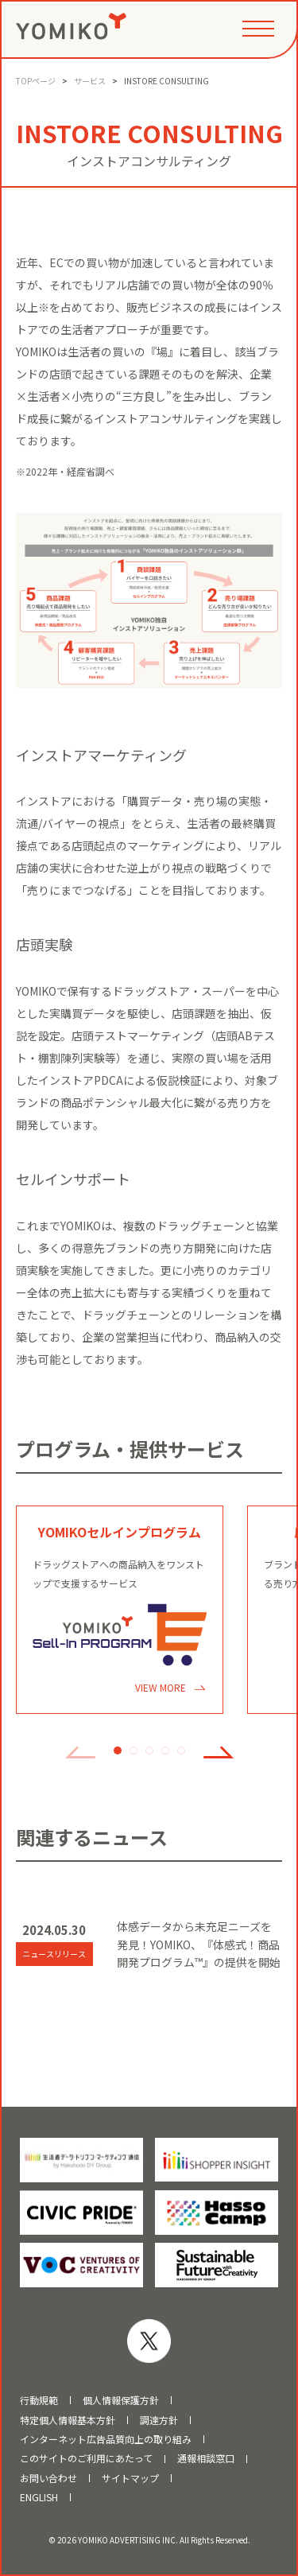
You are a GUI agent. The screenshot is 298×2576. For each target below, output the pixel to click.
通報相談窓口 (205, 2458)
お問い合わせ (48, 2478)
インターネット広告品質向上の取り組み (106, 2439)
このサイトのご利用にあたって (86, 2458)
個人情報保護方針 (121, 2400)
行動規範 (39, 2400)
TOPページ (36, 81)
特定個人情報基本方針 (67, 2420)
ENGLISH (39, 2497)
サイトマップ (130, 2478)
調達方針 (159, 2420)
